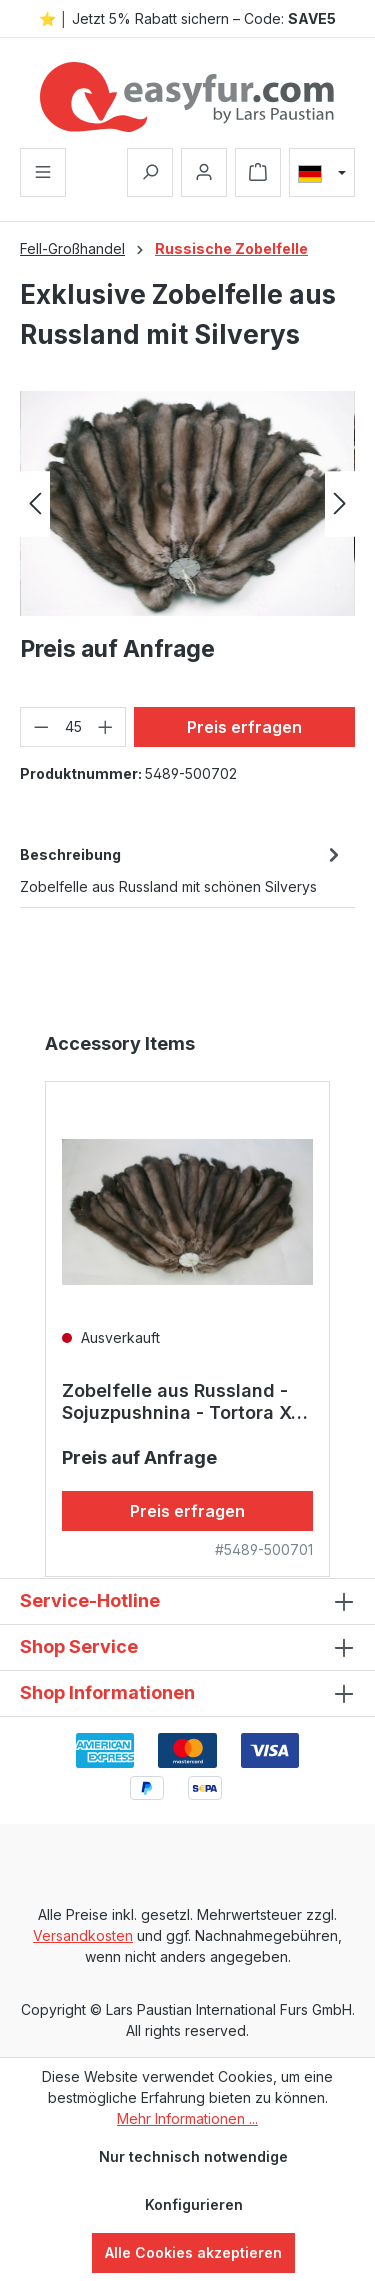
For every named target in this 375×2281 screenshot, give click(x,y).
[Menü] (43, 172)
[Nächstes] (340, 503)
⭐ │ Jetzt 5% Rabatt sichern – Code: (188, 18)
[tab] (182, 869)
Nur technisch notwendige (193, 2156)
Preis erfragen (244, 727)
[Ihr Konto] (204, 172)
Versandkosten (83, 1935)
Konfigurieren (194, 2204)
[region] (187, 503)
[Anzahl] (73, 727)
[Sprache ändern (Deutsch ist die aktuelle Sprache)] (322, 173)
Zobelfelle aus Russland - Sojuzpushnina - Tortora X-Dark (180, 1402)
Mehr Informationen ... (187, 2118)
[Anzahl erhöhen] (106, 727)
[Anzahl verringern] (41, 727)
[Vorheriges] (35, 503)
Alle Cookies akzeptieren (193, 2252)
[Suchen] (150, 172)
